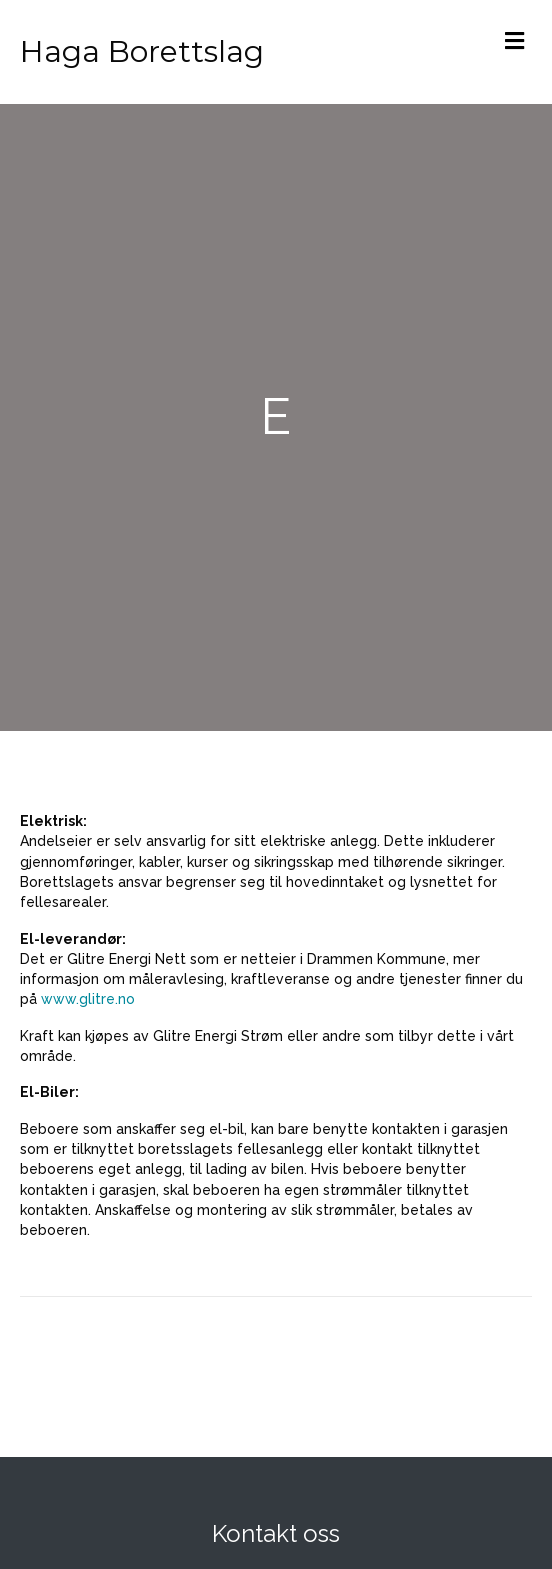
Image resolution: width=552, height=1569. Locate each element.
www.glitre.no (88, 999)
